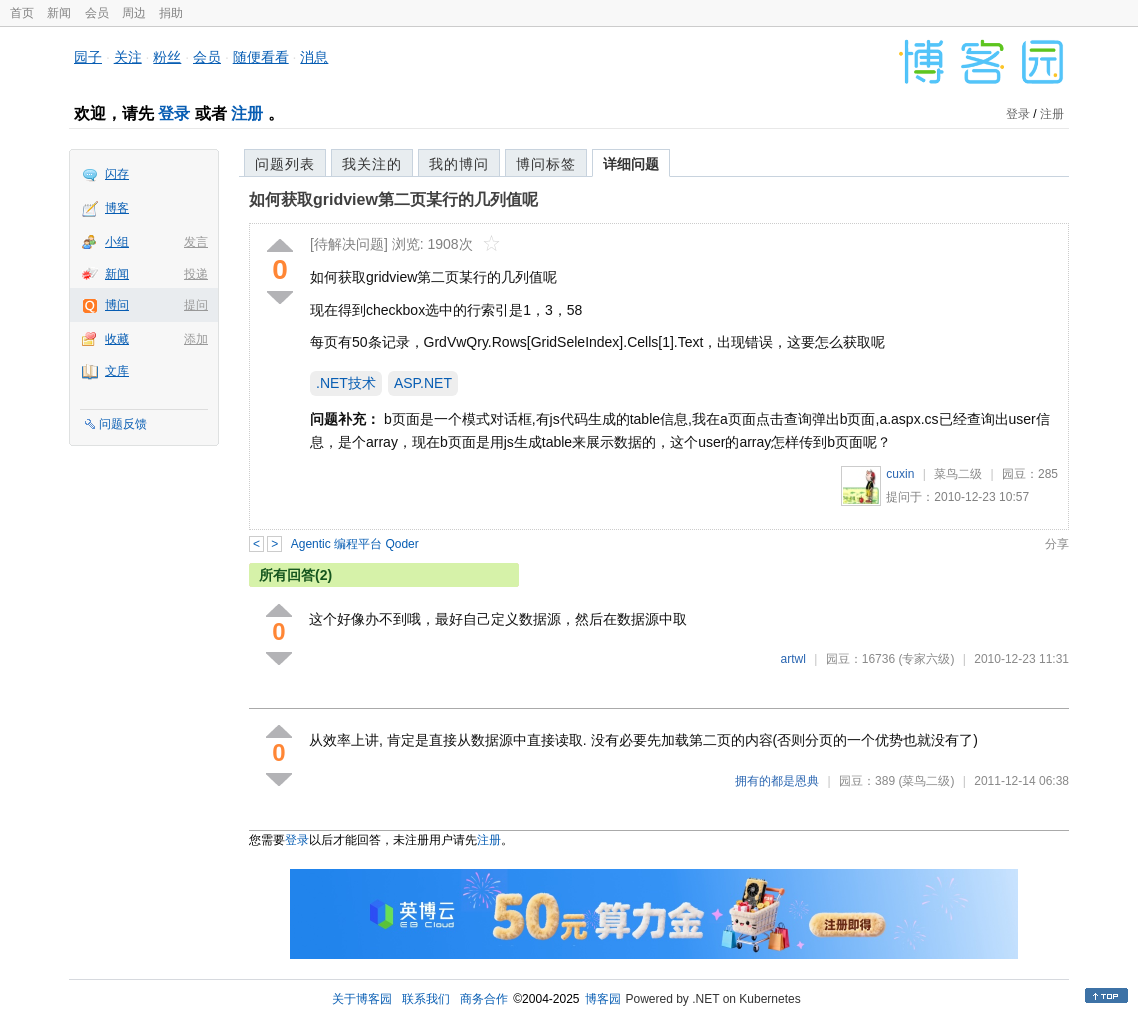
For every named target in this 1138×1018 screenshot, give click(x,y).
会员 (97, 13)
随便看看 (261, 57)
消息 (314, 57)
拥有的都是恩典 (777, 781)
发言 (196, 242)
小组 (117, 242)
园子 (88, 57)
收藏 (117, 339)
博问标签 (546, 164)
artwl (793, 659)
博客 (117, 208)
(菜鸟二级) (926, 781)
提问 (196, 305)
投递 (196, 274)
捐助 (171, 13)
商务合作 (484, 999)
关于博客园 (362, 999)
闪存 (117, 174)
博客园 (603, 999)
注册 (247, 113)
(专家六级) (926, 659)
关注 (128, 57)
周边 (134, 13)
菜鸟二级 (958, 474)
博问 (117, 305)
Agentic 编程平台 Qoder (355, 544)
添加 (196, 339)
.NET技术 (346, 383)
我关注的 (372, 164)
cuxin (900, 474)
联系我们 (426, 999)
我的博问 (459, 164)
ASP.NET (423, 383)
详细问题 (631, 164)
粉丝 (167, 57)
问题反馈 (123, 424)
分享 (1057, 544)
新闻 (59, 13)
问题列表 (285, 164)
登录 (174, 113)
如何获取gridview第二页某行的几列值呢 (393, 199)
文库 (117, 371)
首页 (22, 13)
